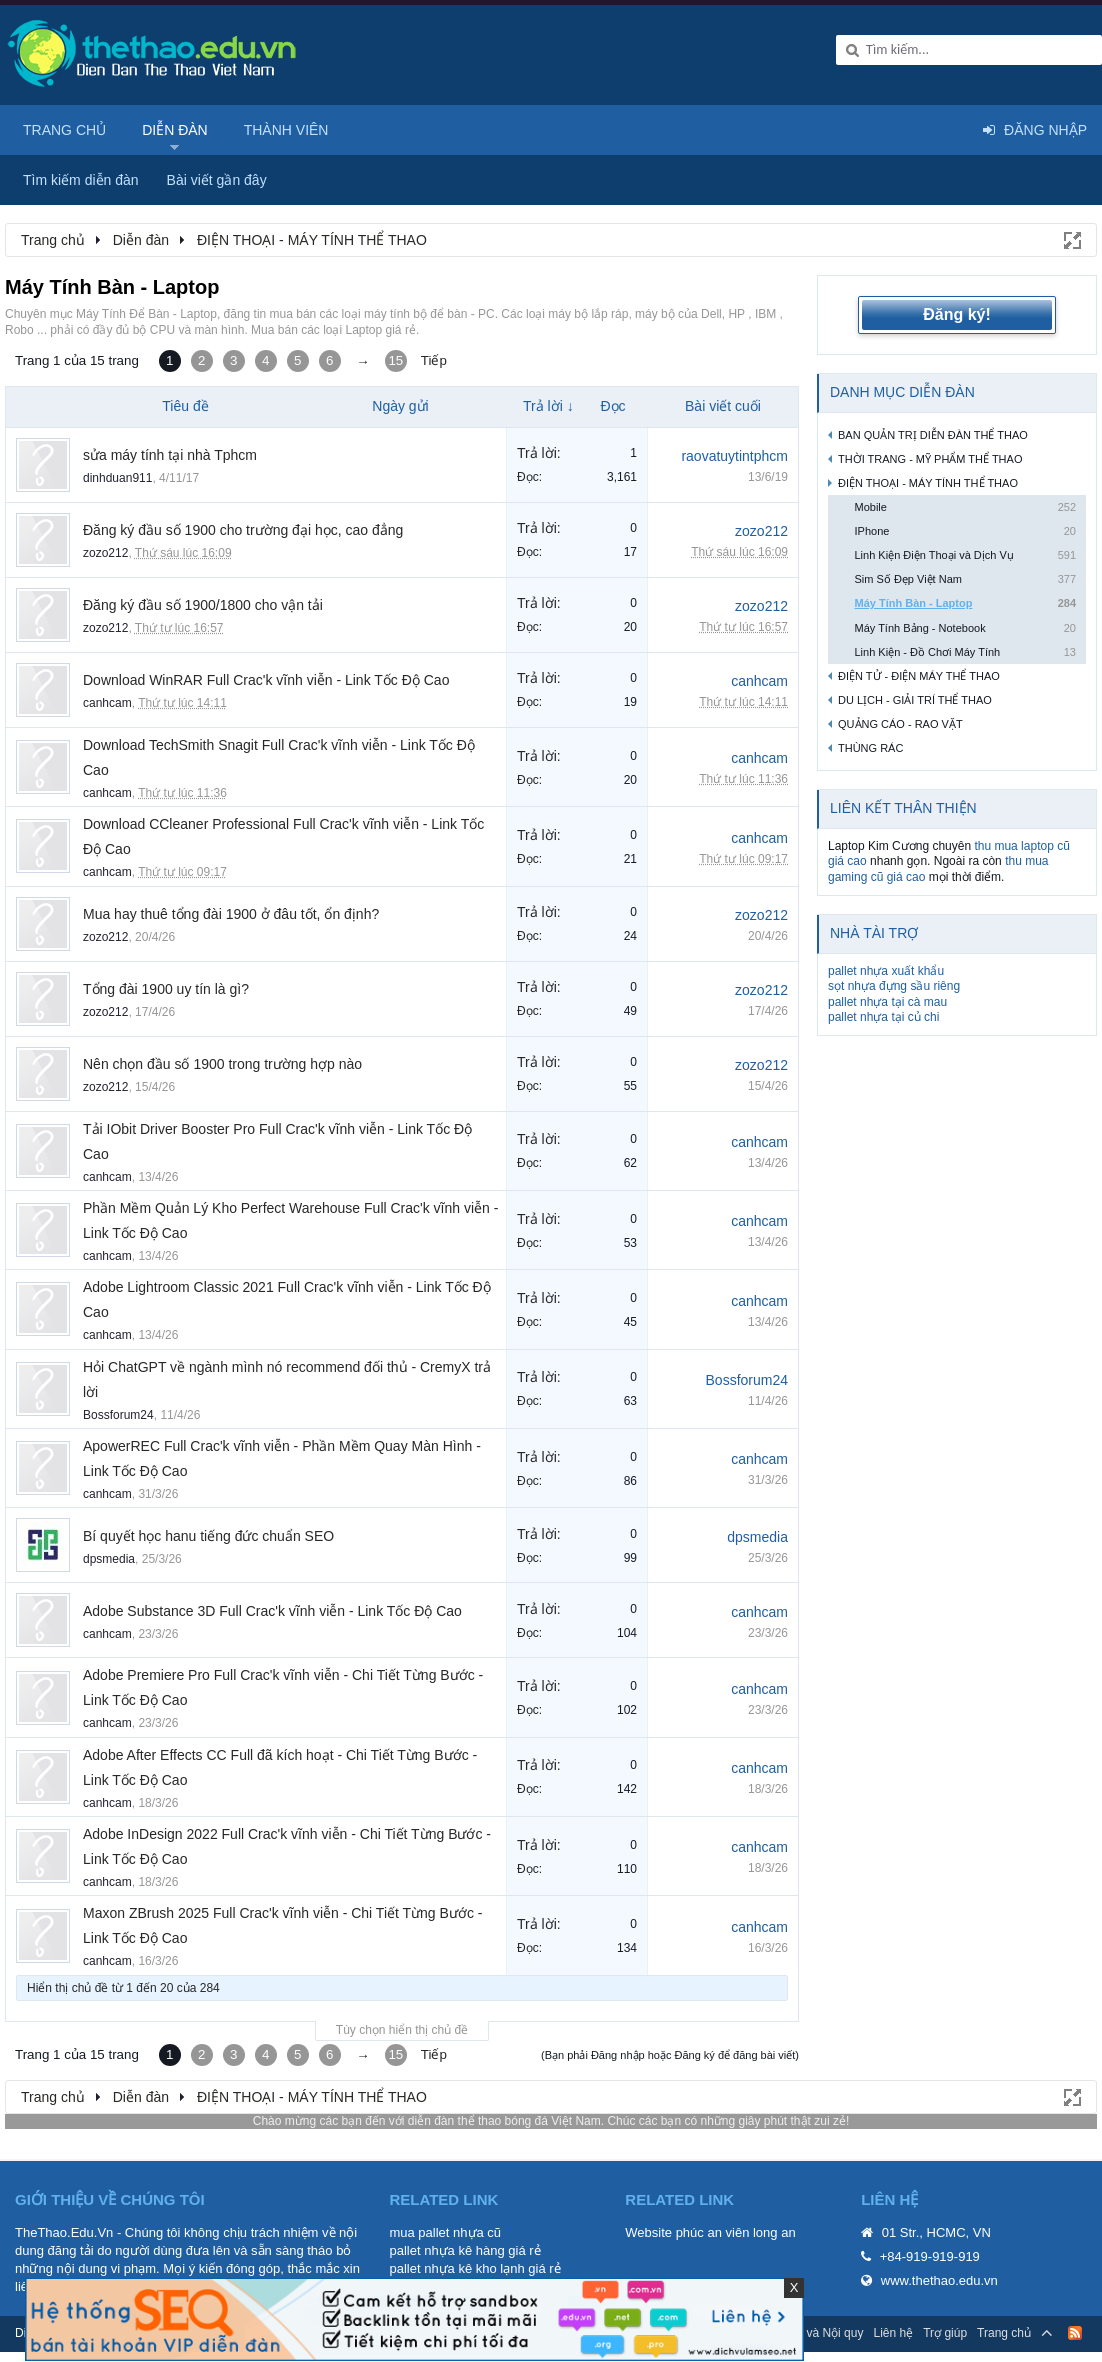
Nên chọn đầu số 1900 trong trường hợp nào (222, 1064)
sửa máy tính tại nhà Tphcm (170, 455)
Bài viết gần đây (217, 180)
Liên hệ (893, 2333)
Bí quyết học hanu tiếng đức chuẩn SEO (208, 1536)
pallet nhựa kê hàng (446, 2250)
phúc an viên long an (736, 2232)
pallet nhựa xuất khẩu (886, 971)
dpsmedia (109, 1559)
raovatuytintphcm (734, 456)
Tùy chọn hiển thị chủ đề (402, 2030)
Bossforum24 (118, 1415)
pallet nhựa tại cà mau (887, 1002)
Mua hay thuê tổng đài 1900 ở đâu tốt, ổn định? (231, 914)
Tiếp (434, 360)
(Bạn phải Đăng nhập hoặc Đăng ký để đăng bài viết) (670, 2055)
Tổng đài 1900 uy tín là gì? (166, 989)
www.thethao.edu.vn (939, 2280)
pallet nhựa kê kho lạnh (456, 2268)
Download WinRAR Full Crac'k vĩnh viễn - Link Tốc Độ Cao (266, 680)
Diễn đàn (175, 130)
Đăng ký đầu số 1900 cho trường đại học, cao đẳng (243, 530)
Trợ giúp (945, 2333)
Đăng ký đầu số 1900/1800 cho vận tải (203, 605)
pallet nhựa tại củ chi (883, 1017)
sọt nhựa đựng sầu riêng (894, 986)
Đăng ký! (957, 314)
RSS (1075, 2333)
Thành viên (286, 130)
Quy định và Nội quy (809, 2333)
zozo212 (105, 553)
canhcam (107, 703)
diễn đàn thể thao (454, 2121)
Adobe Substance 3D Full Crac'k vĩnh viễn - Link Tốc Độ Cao (272, 1611)
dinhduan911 (117, 478)
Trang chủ (64, 130)
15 (395, 360)
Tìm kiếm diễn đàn (81, 180)
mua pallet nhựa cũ (445, 2232)
